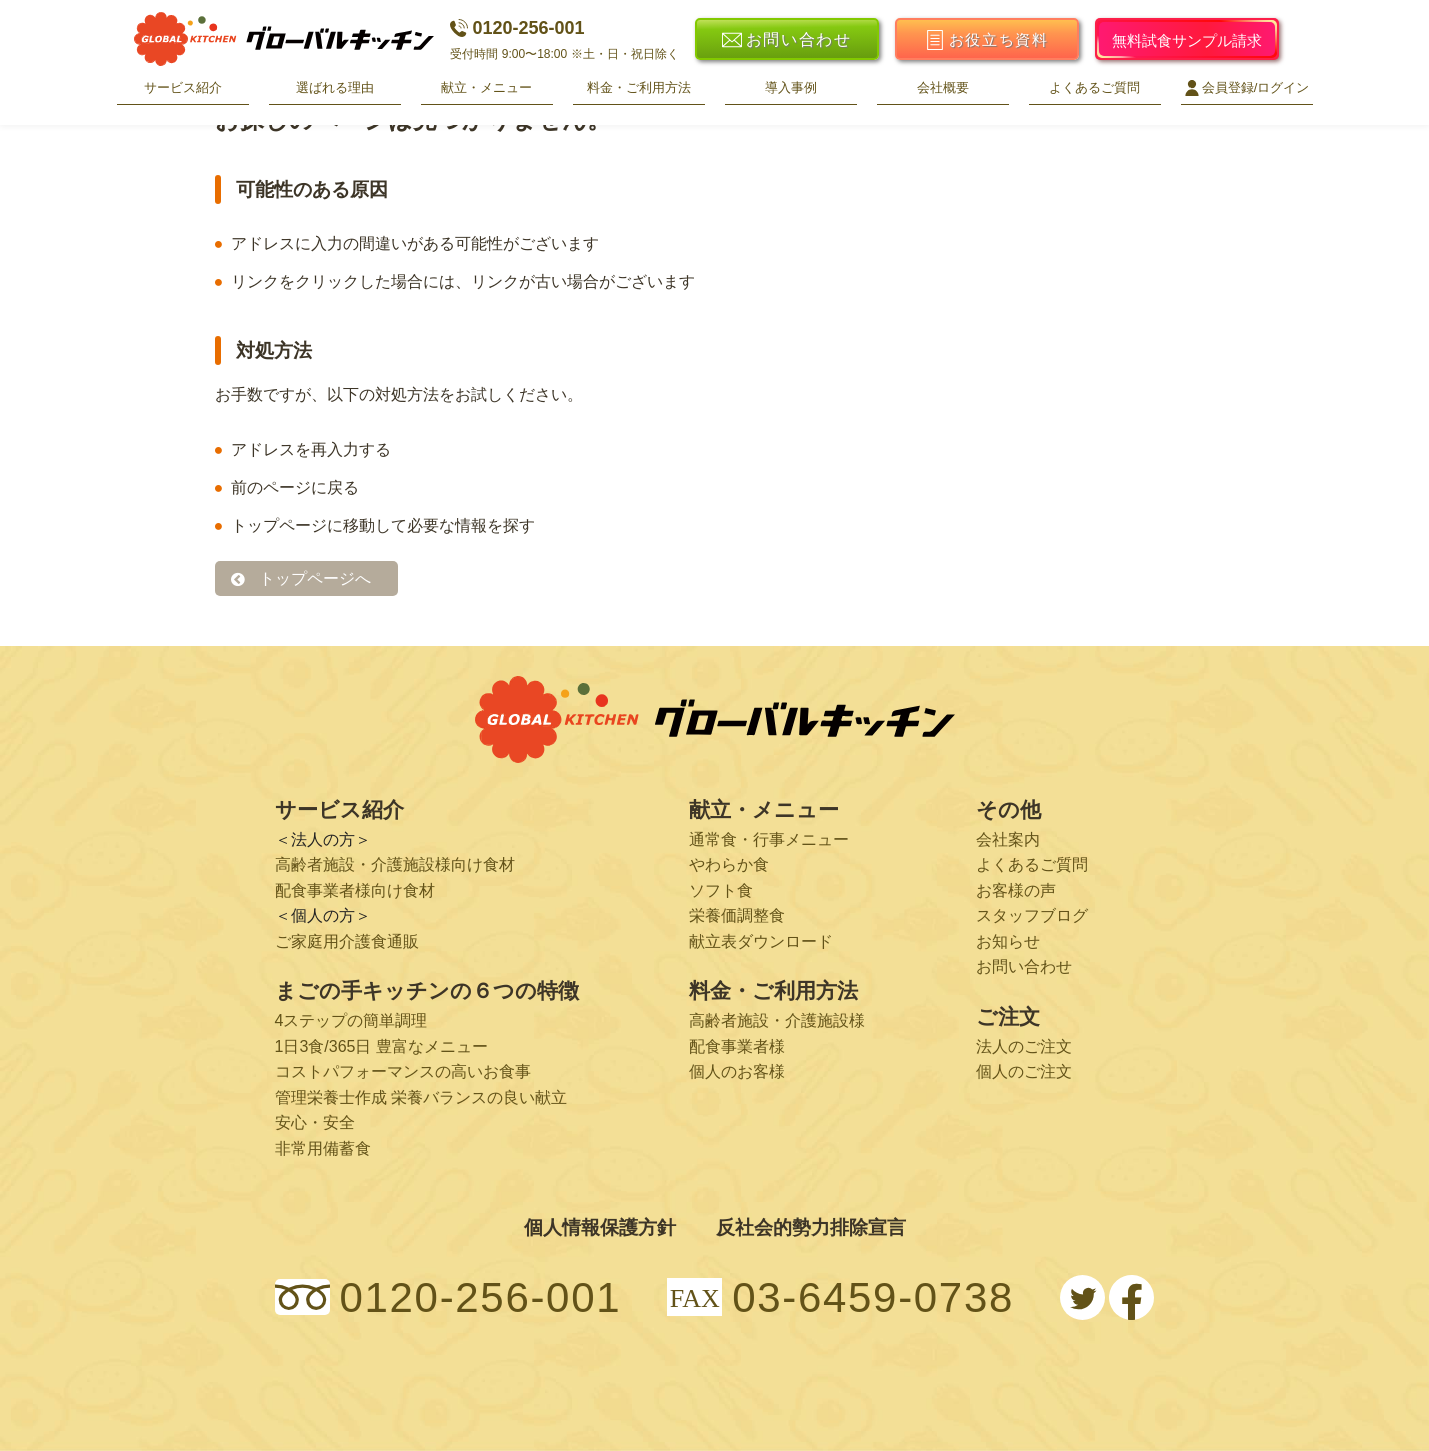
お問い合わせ (1024, 966)
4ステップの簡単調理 (351, 1020)
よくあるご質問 (1094, 87)
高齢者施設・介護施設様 (777, 1020)
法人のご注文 (1024, 1046)
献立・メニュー (486, 87)
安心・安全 (315, 1122)
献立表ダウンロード (761, 941)
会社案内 (1008, 839)
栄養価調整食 (737, 915)
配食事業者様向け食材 (355, 890)
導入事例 (791, 87)
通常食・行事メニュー (769, 839)
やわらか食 (729, 864)
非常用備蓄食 (323, 1148)
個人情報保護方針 (600, 1227)
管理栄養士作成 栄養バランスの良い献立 (421, 1097)
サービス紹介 (183, 87)
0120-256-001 (517, 28)
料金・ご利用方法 (639, 87)
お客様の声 (1016, 890)
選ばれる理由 (335, 87)
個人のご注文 (1024, 1071)
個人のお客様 (737, 1071)
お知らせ (1008, 941)
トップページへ (315, 578)
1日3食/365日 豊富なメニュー (381, 1046)
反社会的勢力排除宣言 (811, 1227)
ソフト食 (721, 890)
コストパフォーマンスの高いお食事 (403, 1071)
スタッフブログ (1032, 915)
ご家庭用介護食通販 (347, 941)
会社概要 (943, 87)
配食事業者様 (737, 1046)
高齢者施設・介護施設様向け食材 (395, 864)
